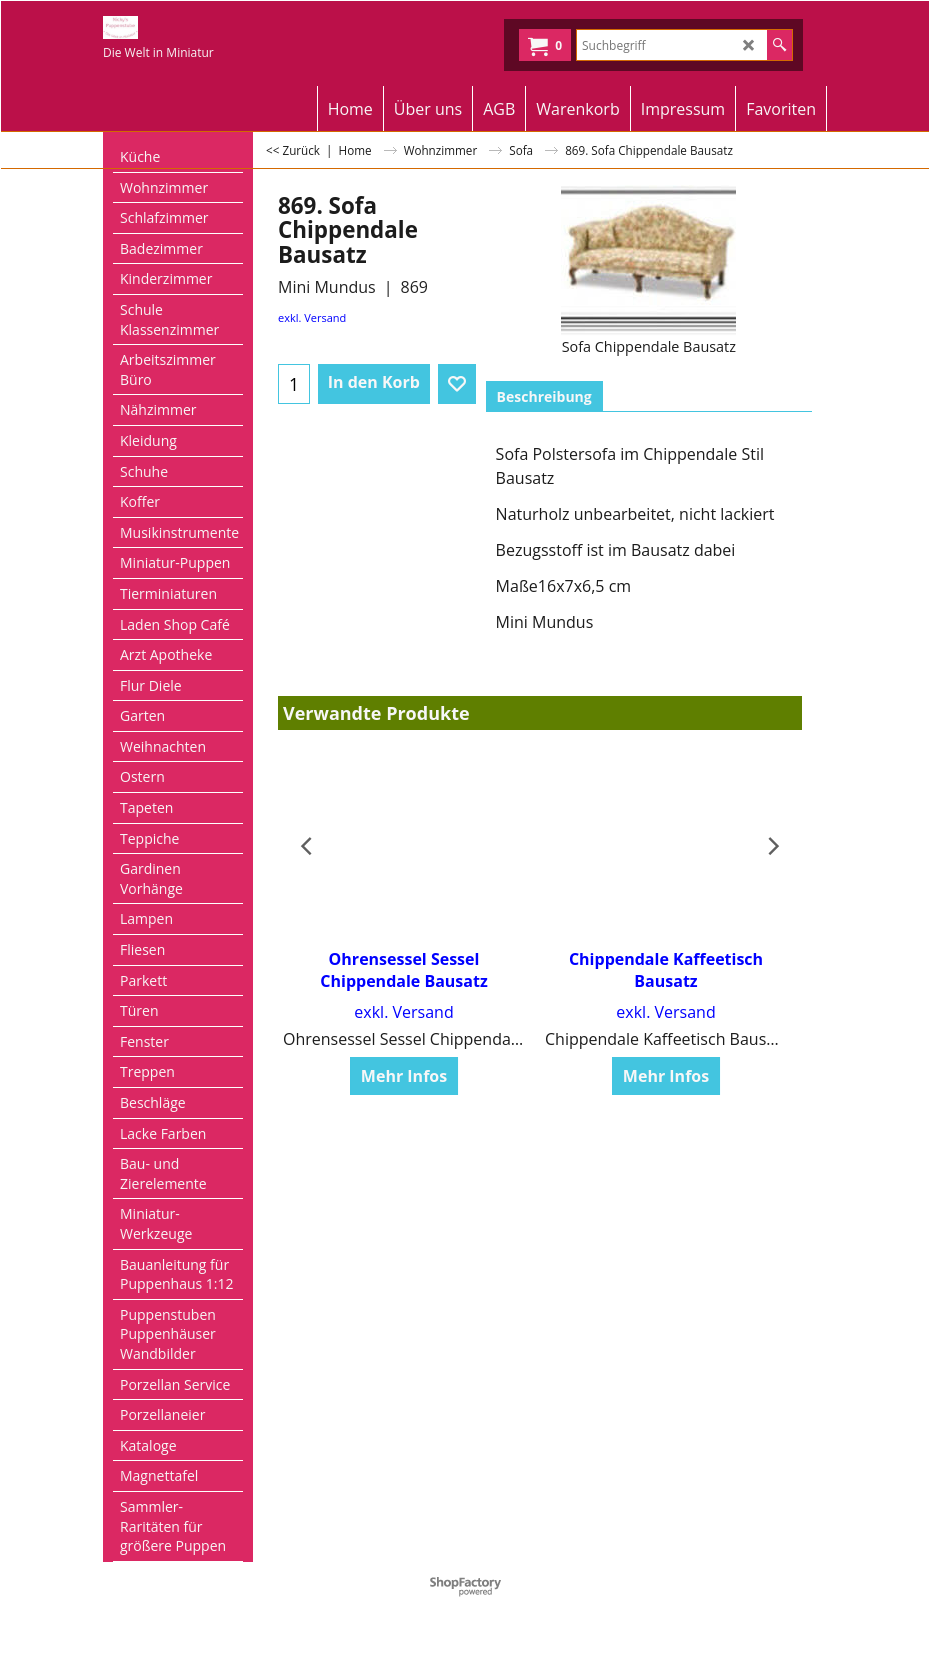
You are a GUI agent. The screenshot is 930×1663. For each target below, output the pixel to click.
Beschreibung (544, 396)
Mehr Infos (404, 1076)
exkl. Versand (312, 317)
